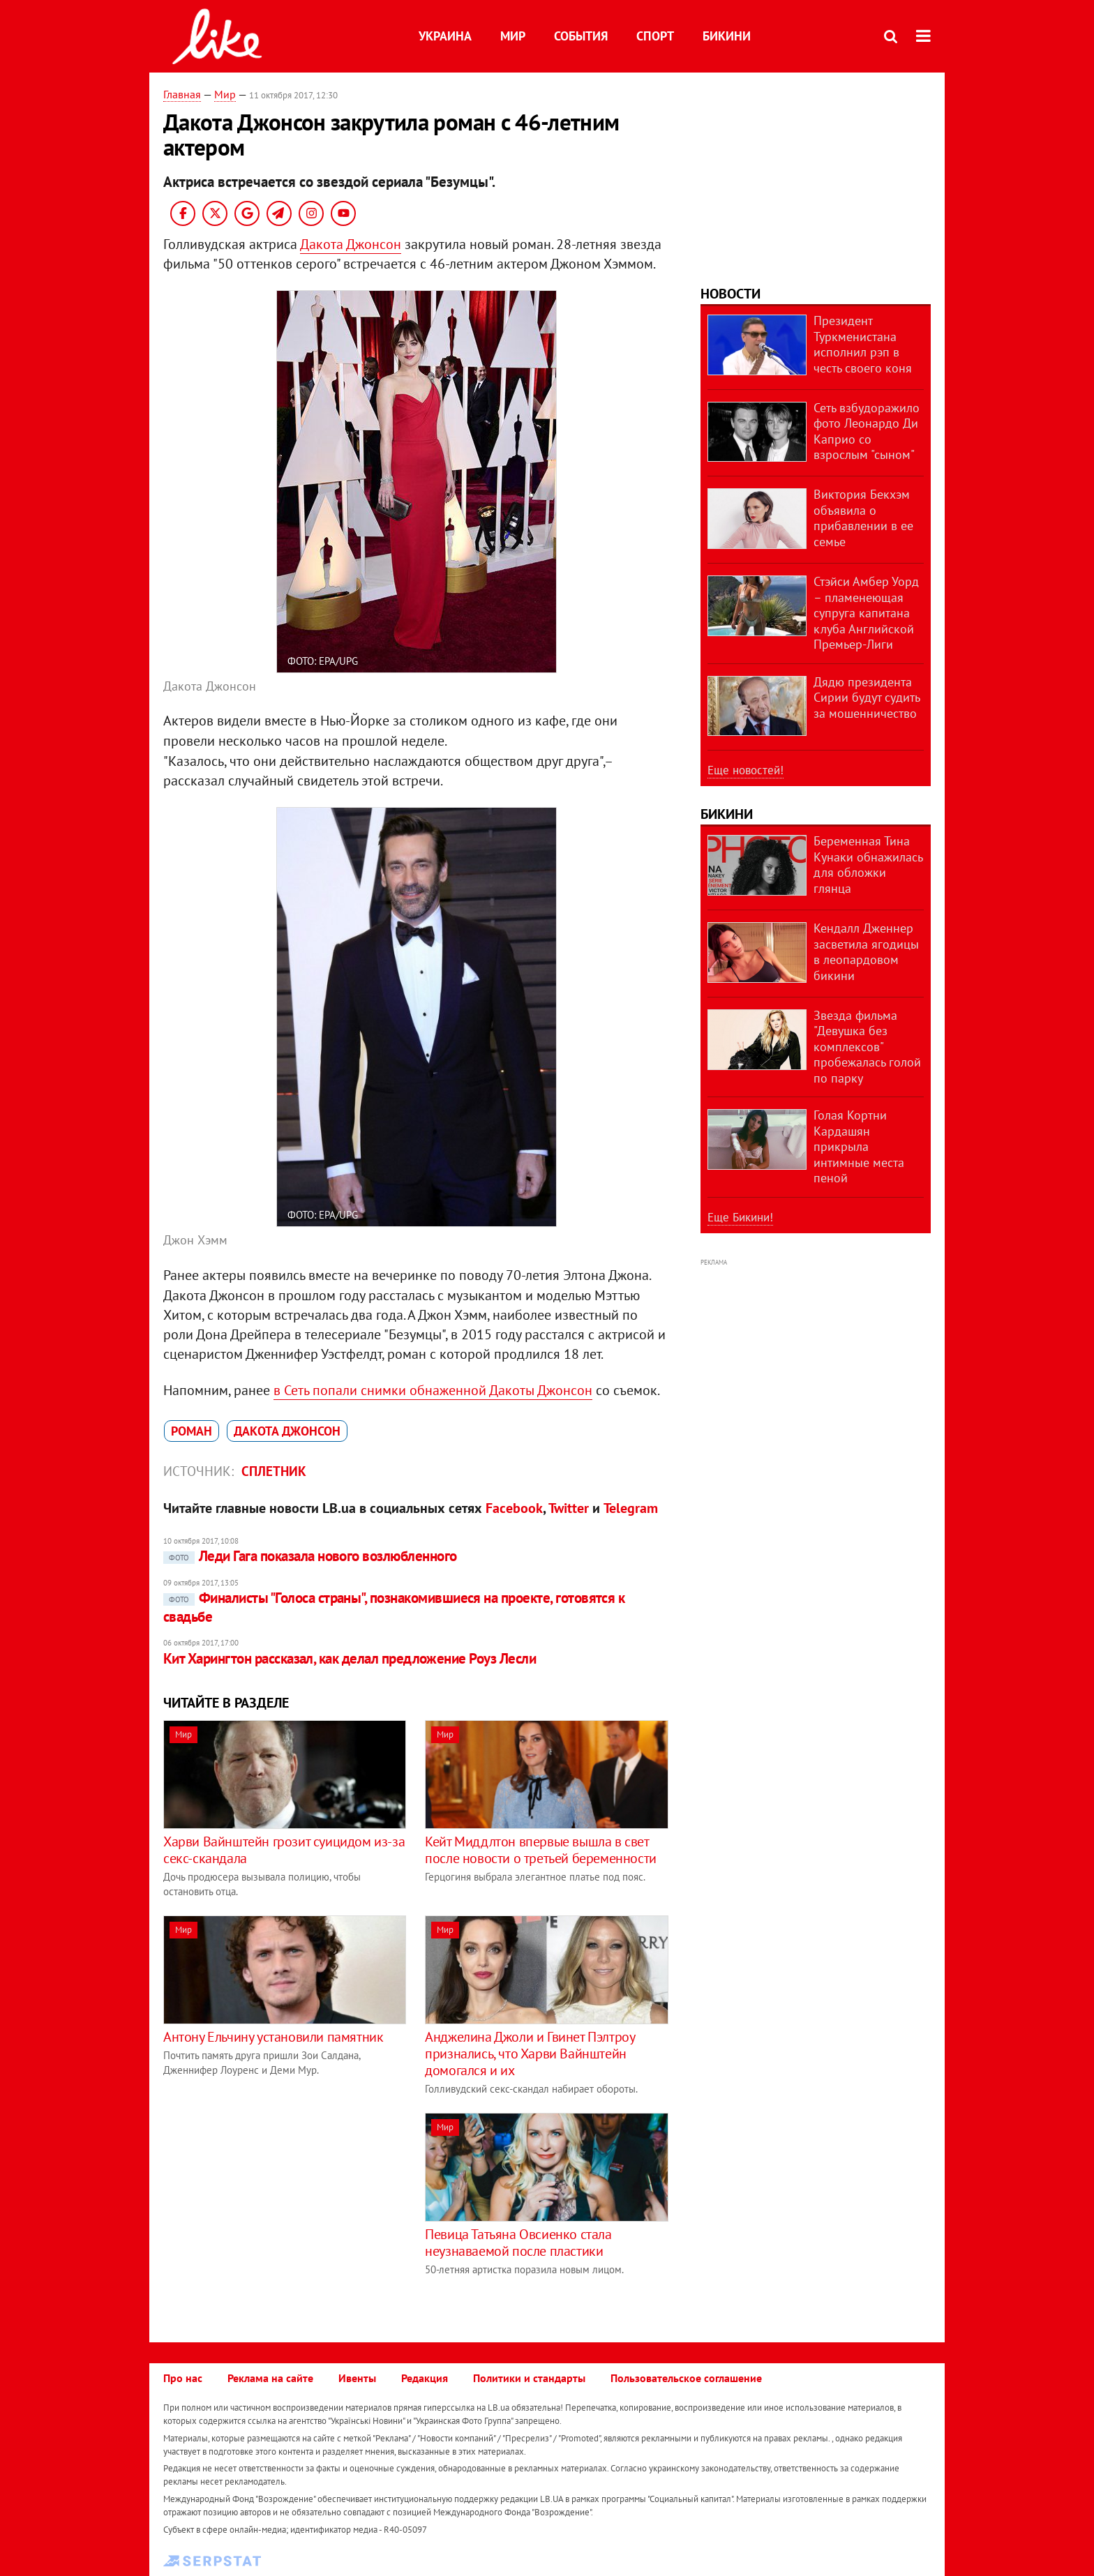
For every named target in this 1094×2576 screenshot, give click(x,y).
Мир (512, 36)
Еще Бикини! (740, 1217)
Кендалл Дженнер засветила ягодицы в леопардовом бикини (866, 952)
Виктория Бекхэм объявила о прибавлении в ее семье (863, 518)
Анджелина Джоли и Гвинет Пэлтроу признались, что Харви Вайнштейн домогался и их (529, 2053)
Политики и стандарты (529, 2378)
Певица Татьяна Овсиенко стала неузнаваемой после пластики (518, 2242)
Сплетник (273, 1471)
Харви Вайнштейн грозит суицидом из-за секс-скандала (284, 1849)
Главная (182, 94)
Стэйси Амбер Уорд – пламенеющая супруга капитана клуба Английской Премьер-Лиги (866, 612)
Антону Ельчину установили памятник (273, 2037)
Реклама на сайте (270, 2378)
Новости (730, 294)
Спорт (655, 36)
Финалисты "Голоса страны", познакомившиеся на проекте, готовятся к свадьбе (393, 1606)
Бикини (727, 36)
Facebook (514, 1508)
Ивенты (357, 2378)
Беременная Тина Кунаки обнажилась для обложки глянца (868, 864)
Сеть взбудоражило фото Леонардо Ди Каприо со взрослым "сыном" (867, 431)
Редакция (424, 2378)
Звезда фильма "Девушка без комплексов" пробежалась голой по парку (867, 1046)
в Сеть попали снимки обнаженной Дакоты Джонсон (433, 1390)
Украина (445, 36)
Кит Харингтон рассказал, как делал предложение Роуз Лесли (349, 1658)
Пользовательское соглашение (686, 2378)
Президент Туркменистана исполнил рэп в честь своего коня (863, 344)
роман (191, 1431)
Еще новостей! (745, 770)
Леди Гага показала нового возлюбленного (310, 1555)
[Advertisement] (280, 2210)
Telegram (631, 1508)
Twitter (568, 1508)
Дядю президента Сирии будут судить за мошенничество (867, 697)
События (581, 36)
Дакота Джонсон (350, 244)
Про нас (182, 2378)
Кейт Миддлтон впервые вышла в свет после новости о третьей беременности (541, 1849)
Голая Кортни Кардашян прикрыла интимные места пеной (859, 1146)
